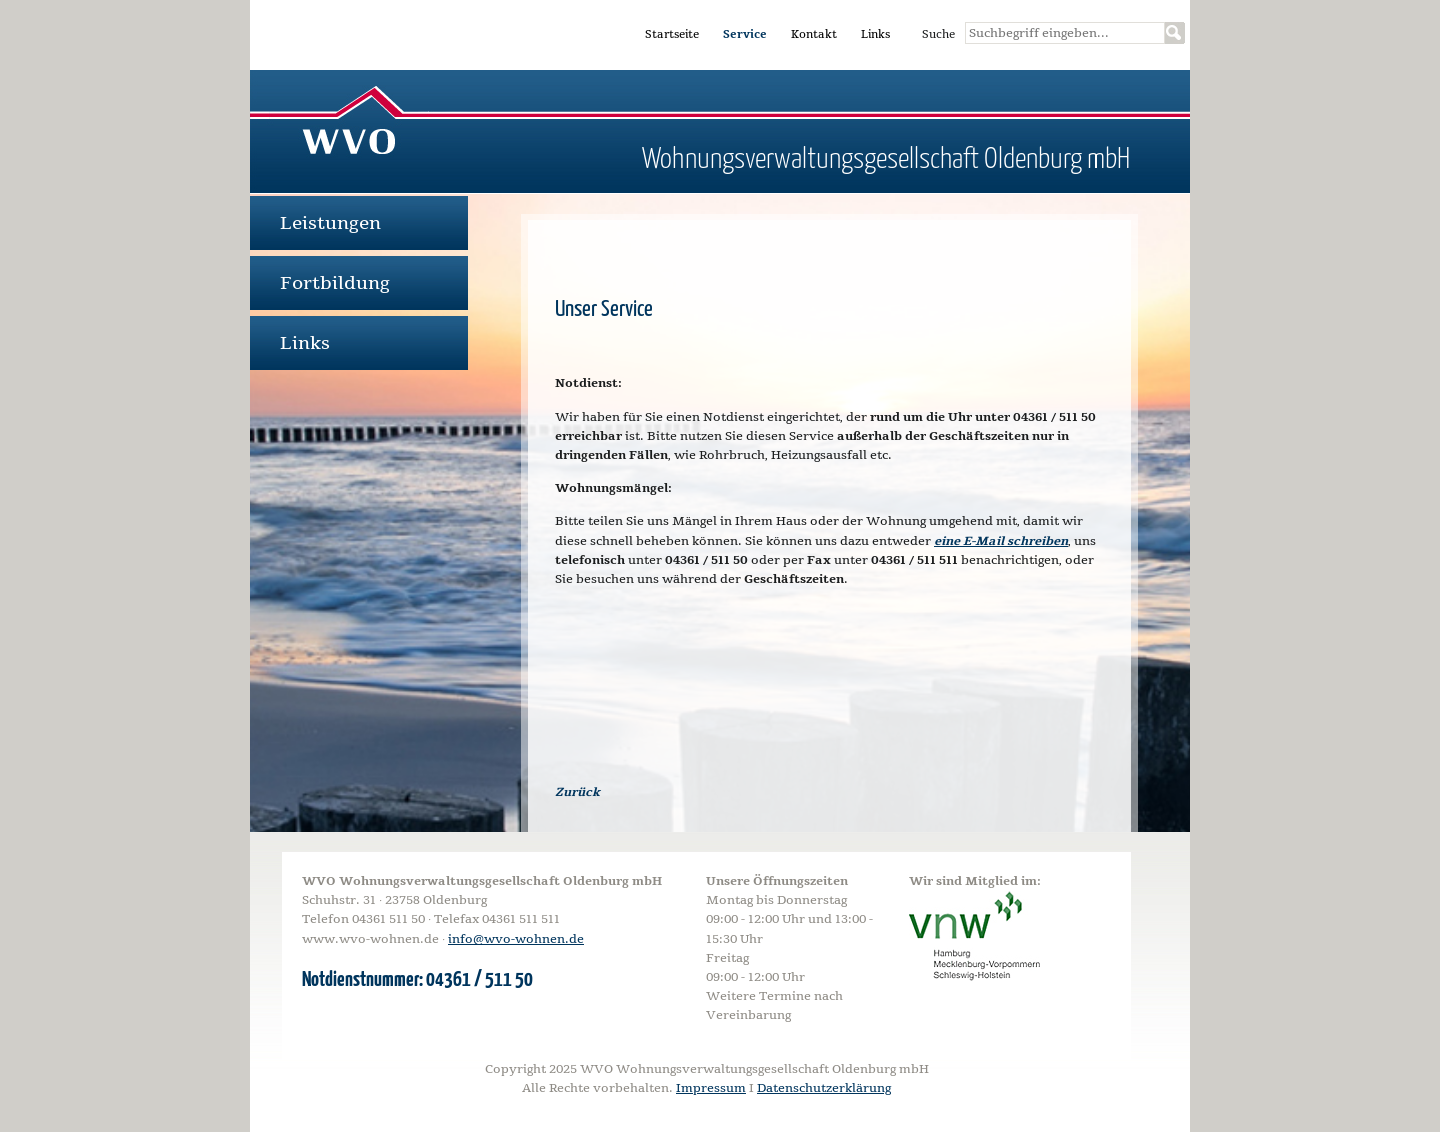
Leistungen (330, 223)
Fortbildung (335, 283)
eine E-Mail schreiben (1001, 541)
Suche (938, 34)
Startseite (672, 34)
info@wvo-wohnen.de (516, 939)
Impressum (711, 1088)
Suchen (1175, 33)
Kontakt (814, 34)
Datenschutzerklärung (824, 1088)
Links (875, 34)
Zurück (577, 792)
